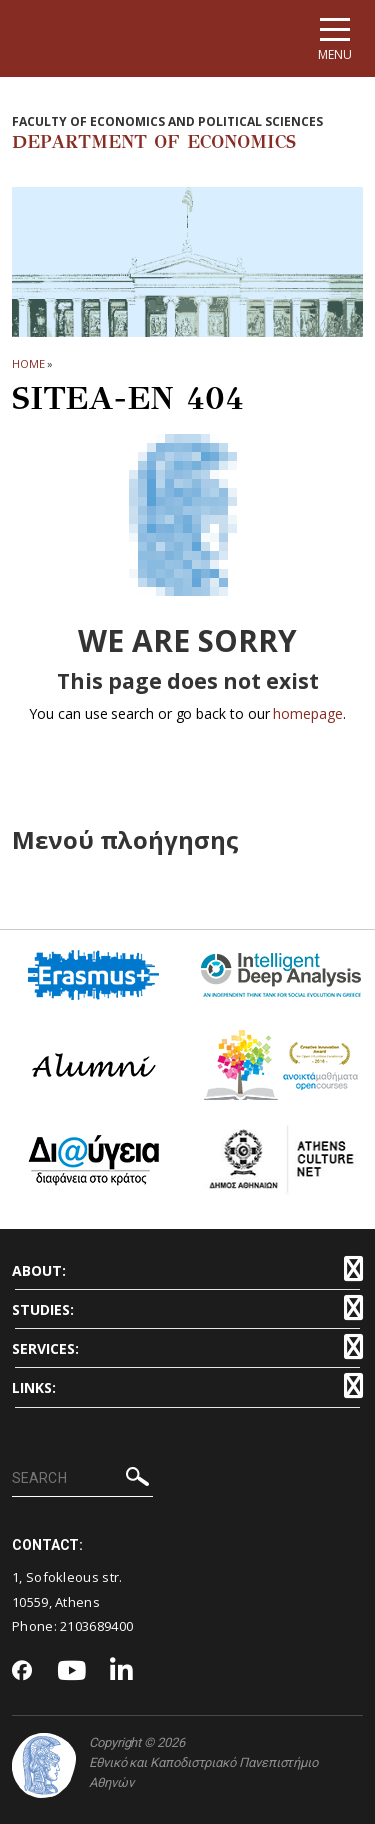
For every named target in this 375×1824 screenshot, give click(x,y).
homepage (307, 713)
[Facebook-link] (22, 1672)
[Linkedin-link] (122, 1671)
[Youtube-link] (72, 1671)
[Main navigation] (335, 38)
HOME (28, 363)
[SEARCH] (82, 1479)
